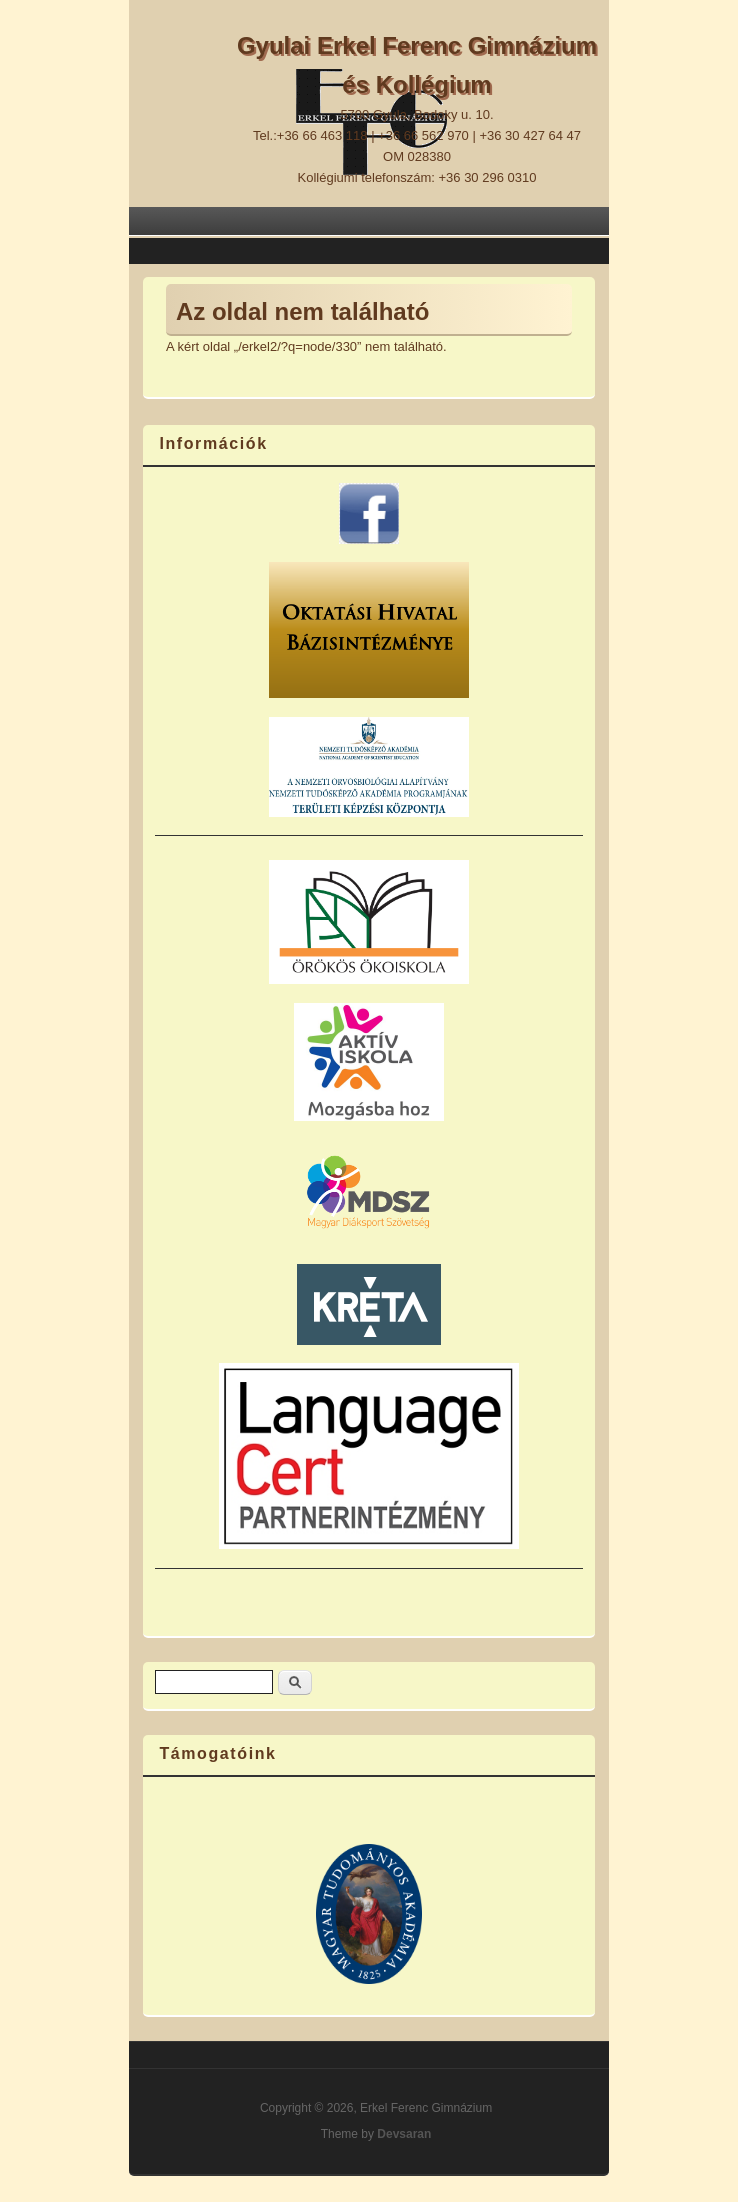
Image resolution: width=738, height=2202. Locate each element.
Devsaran (404, 2134)
